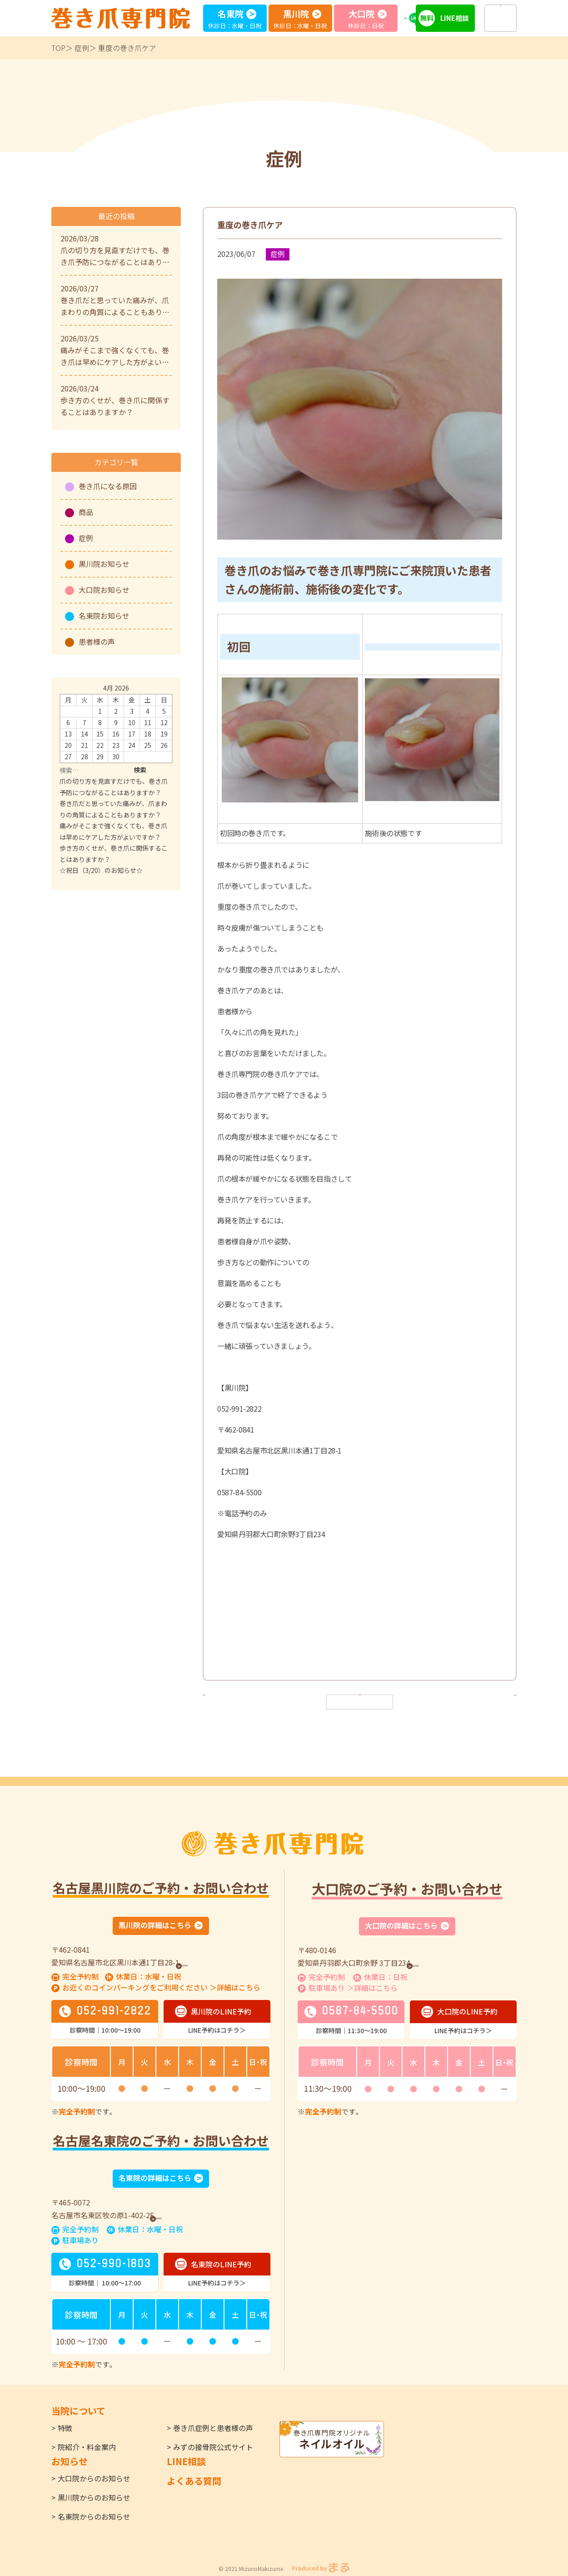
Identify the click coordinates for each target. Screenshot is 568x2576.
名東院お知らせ (104, 615)
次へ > (499, 1701)
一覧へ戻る (360, 1701)
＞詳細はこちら (234, 1988)
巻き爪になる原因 (108, 486)
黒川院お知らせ (104, 563)
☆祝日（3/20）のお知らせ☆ (101, 870)
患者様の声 (97, 641)
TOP (58, 47)
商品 (86, 511)
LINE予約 (420, 18)
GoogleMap (206, 1962)
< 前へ (220, 1701)
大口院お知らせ (104, 589)
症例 (82, 47)
